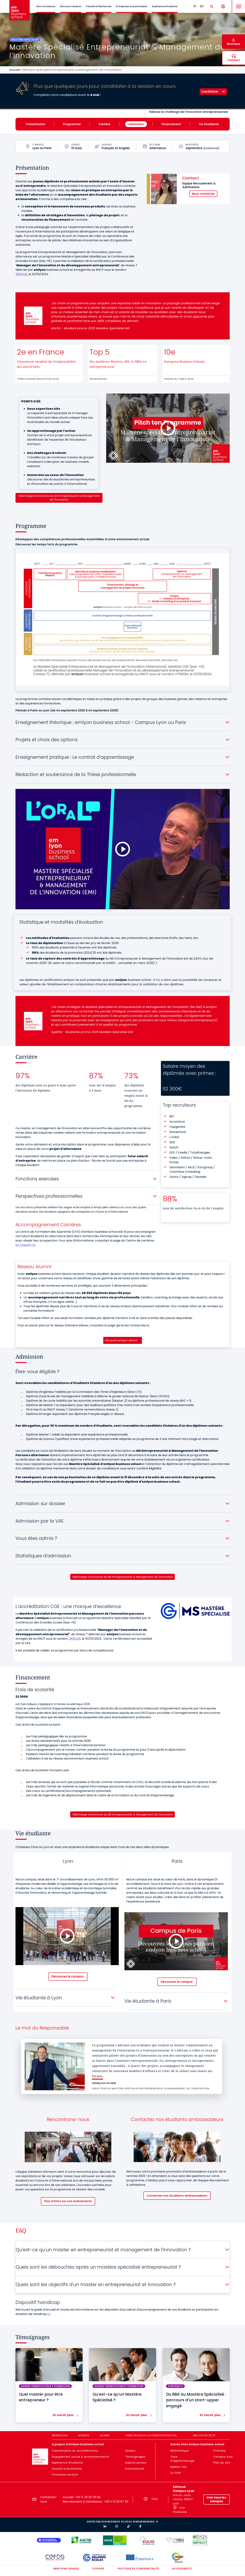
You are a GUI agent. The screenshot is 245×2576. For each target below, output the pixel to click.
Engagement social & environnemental (80, 2457)
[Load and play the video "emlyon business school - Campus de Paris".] (176, 1941)
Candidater (209, 92)
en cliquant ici (25, 1245)
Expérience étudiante (165, 6)
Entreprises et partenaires (131, 6)
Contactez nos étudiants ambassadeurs (177, 2196)
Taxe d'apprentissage (182, 2459)
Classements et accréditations (75, 2450)
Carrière (104, 124)
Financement (171, 124)
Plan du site (221, 2462)
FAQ (155, 2499)
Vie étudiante (209, 124)
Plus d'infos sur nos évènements (68, 2201)
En (202, 6)
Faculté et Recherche (98, 6)
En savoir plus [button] (63, 2415)
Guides (130, 2450)
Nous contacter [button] (203, 194)
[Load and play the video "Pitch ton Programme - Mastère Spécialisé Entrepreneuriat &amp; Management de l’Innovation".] (168, 428)
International (134, 2469)
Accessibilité (182, 2568)
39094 (19, 274)
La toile (175, 2473)
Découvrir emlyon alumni (121, 1340)
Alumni (104, 2435)
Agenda (83, 2435)
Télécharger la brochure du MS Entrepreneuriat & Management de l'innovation (59, 497)
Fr (195, 6)
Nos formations (45, 6)
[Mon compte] (223, 6)
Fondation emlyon (65, 2474)
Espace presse (136, 2462)
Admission (136, 124)
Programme (72, 124)
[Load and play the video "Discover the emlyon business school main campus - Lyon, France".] (67, 1936)
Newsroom (59, 2435)
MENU (238, 3)
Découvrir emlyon (70, 6)
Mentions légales (66, 2568)
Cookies (98, 2568)
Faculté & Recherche (67, 2469)
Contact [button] (233, 60)
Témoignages (135, 2457)
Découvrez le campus (68, 1976)
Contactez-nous (48, 2499)
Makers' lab (178, 2467)
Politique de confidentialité (138, 2568)
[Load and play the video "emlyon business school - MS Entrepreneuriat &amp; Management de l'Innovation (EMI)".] (122, 849)
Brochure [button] (233, 44)
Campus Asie (223, 2457)
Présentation (35, 124)
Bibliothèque (179, 2450)
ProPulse (219, 2450)
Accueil (14, 70)
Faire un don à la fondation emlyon (151, 2435)
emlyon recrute (204, 2435)
